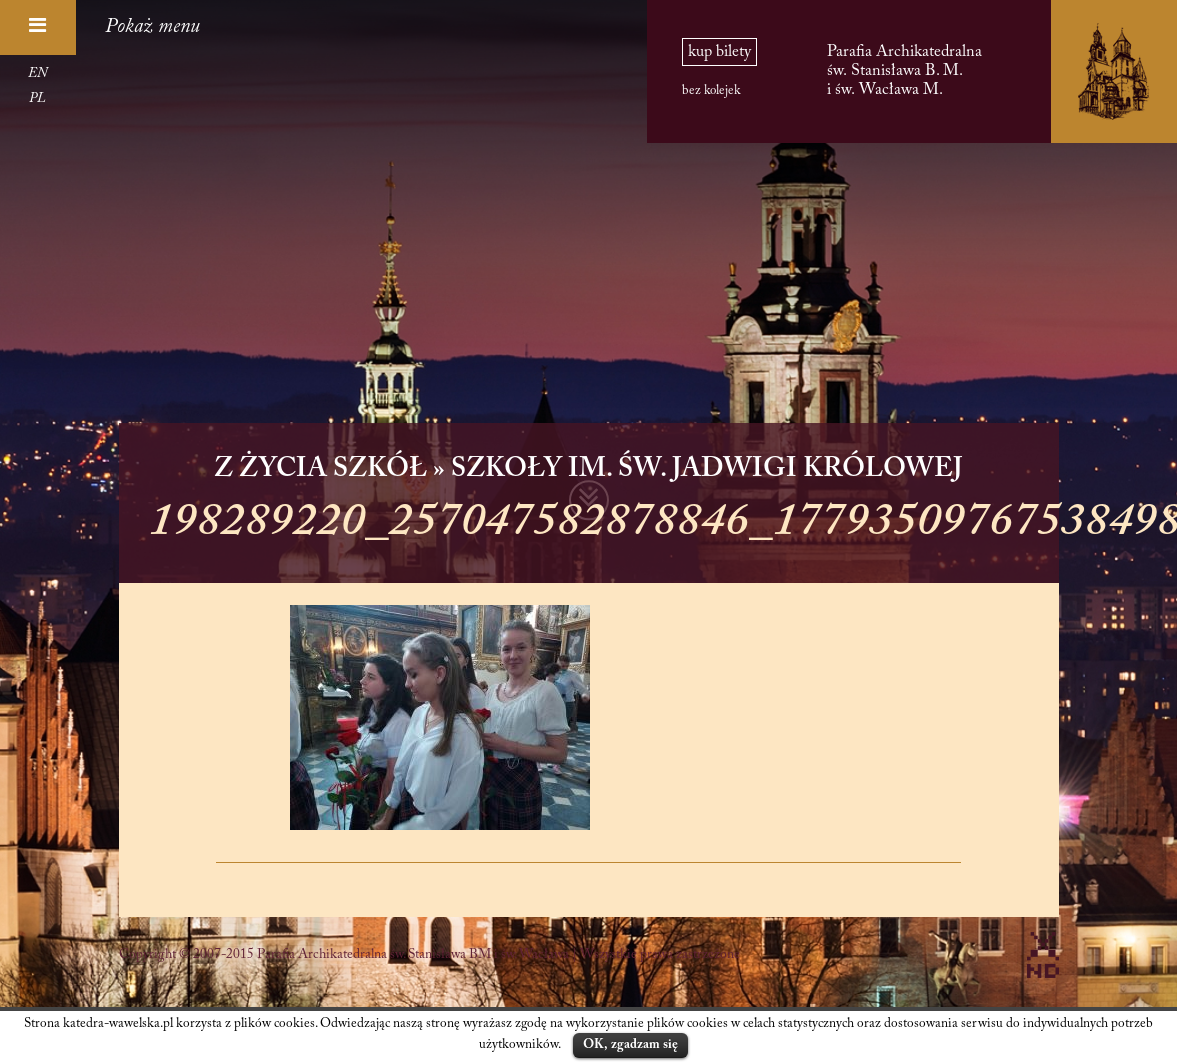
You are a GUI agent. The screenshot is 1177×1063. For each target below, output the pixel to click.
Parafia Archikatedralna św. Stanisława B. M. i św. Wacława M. (904, 70)
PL (37, 99)
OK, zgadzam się (630, 1044)
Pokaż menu (152, 27)
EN (37, 74)
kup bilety (719, 52)
